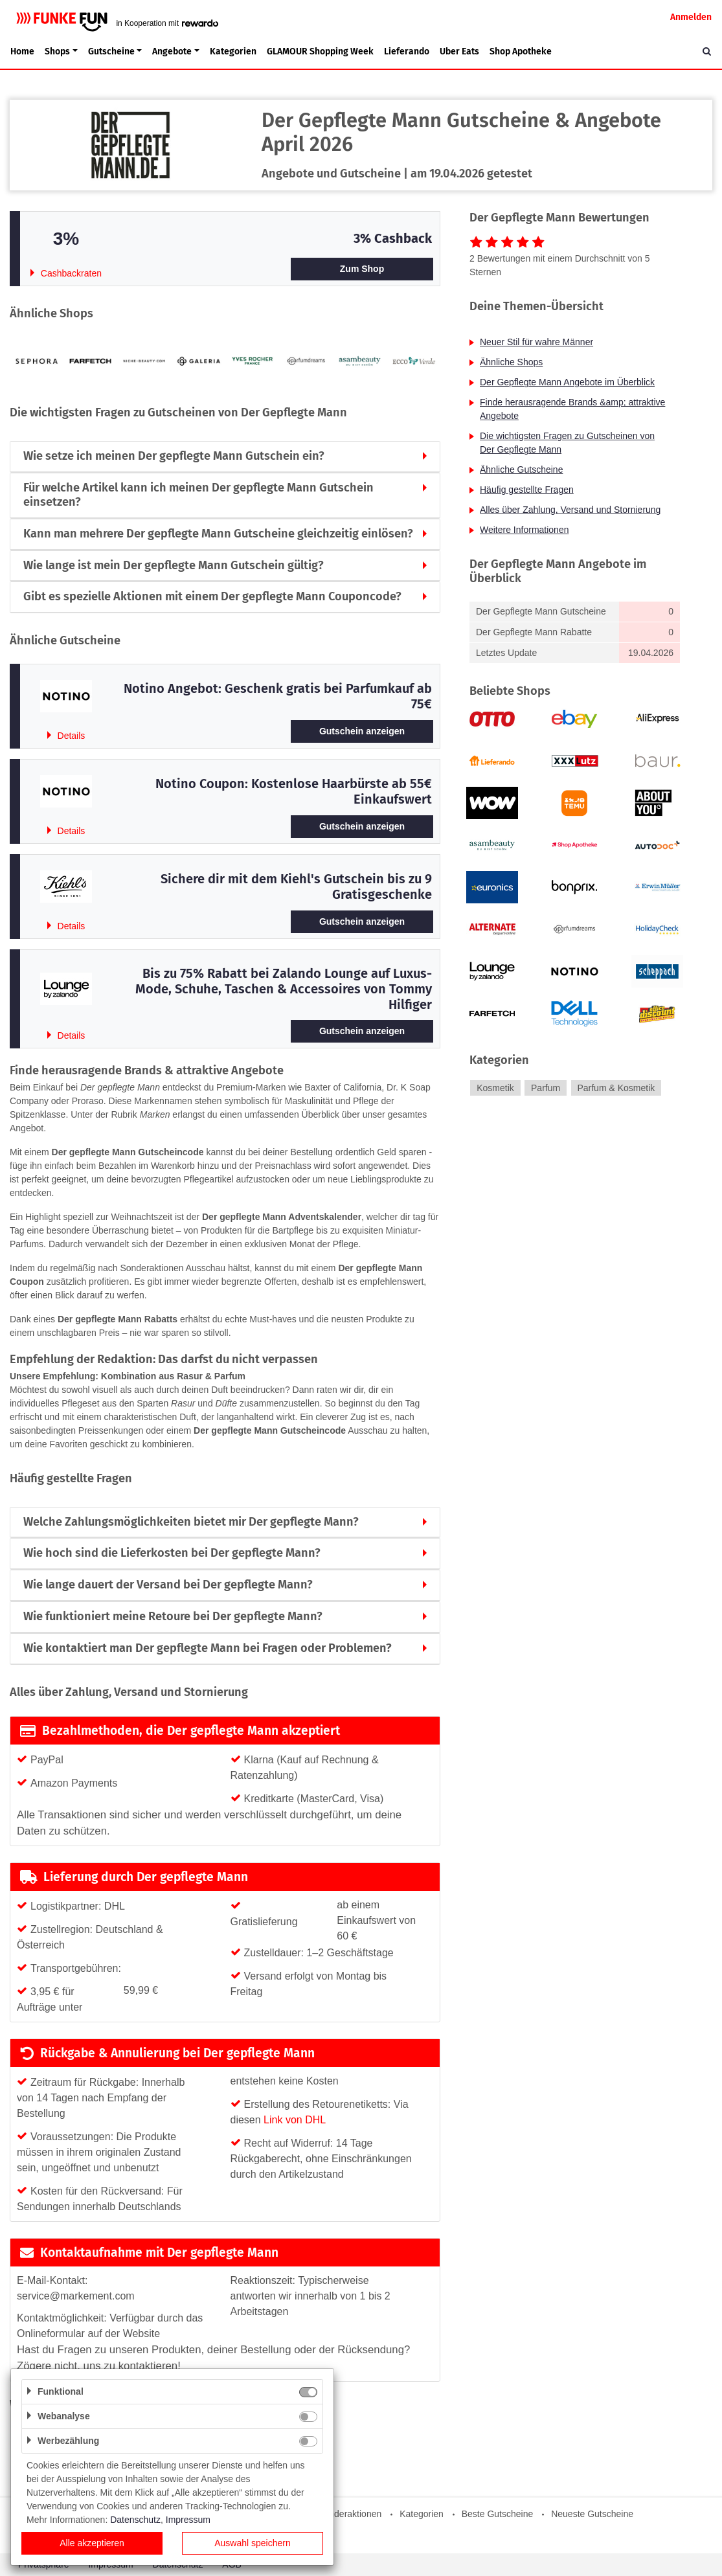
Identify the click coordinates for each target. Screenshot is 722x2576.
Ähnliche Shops (511, 362)
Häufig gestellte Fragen (527, 489)
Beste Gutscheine (498, 2514)
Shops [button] (57, 51)
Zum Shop (362, 269)
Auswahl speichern (252, 2543)
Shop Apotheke (521, 51)
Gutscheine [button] (111, 51)
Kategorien (233, 51)
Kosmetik (495, 1088)
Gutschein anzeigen (362, 731)
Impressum (188, 2519)
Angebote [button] (172, 51)
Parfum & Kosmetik (616, 1088)
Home (22, 51)
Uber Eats (459, 51)
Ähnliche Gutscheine (521, 469)
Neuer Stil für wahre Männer (536, 342)
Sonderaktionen (349, 2514)
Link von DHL (295, 2119)
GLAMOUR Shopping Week (320, 51)
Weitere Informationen (524, 530)
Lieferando (406, 51)
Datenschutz (135, 2519)
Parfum (545, 1088)
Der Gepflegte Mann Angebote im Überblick (567, 382)
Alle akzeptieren (92, 2543)
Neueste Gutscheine (592, 2514)
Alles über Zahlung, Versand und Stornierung (570, 509)
